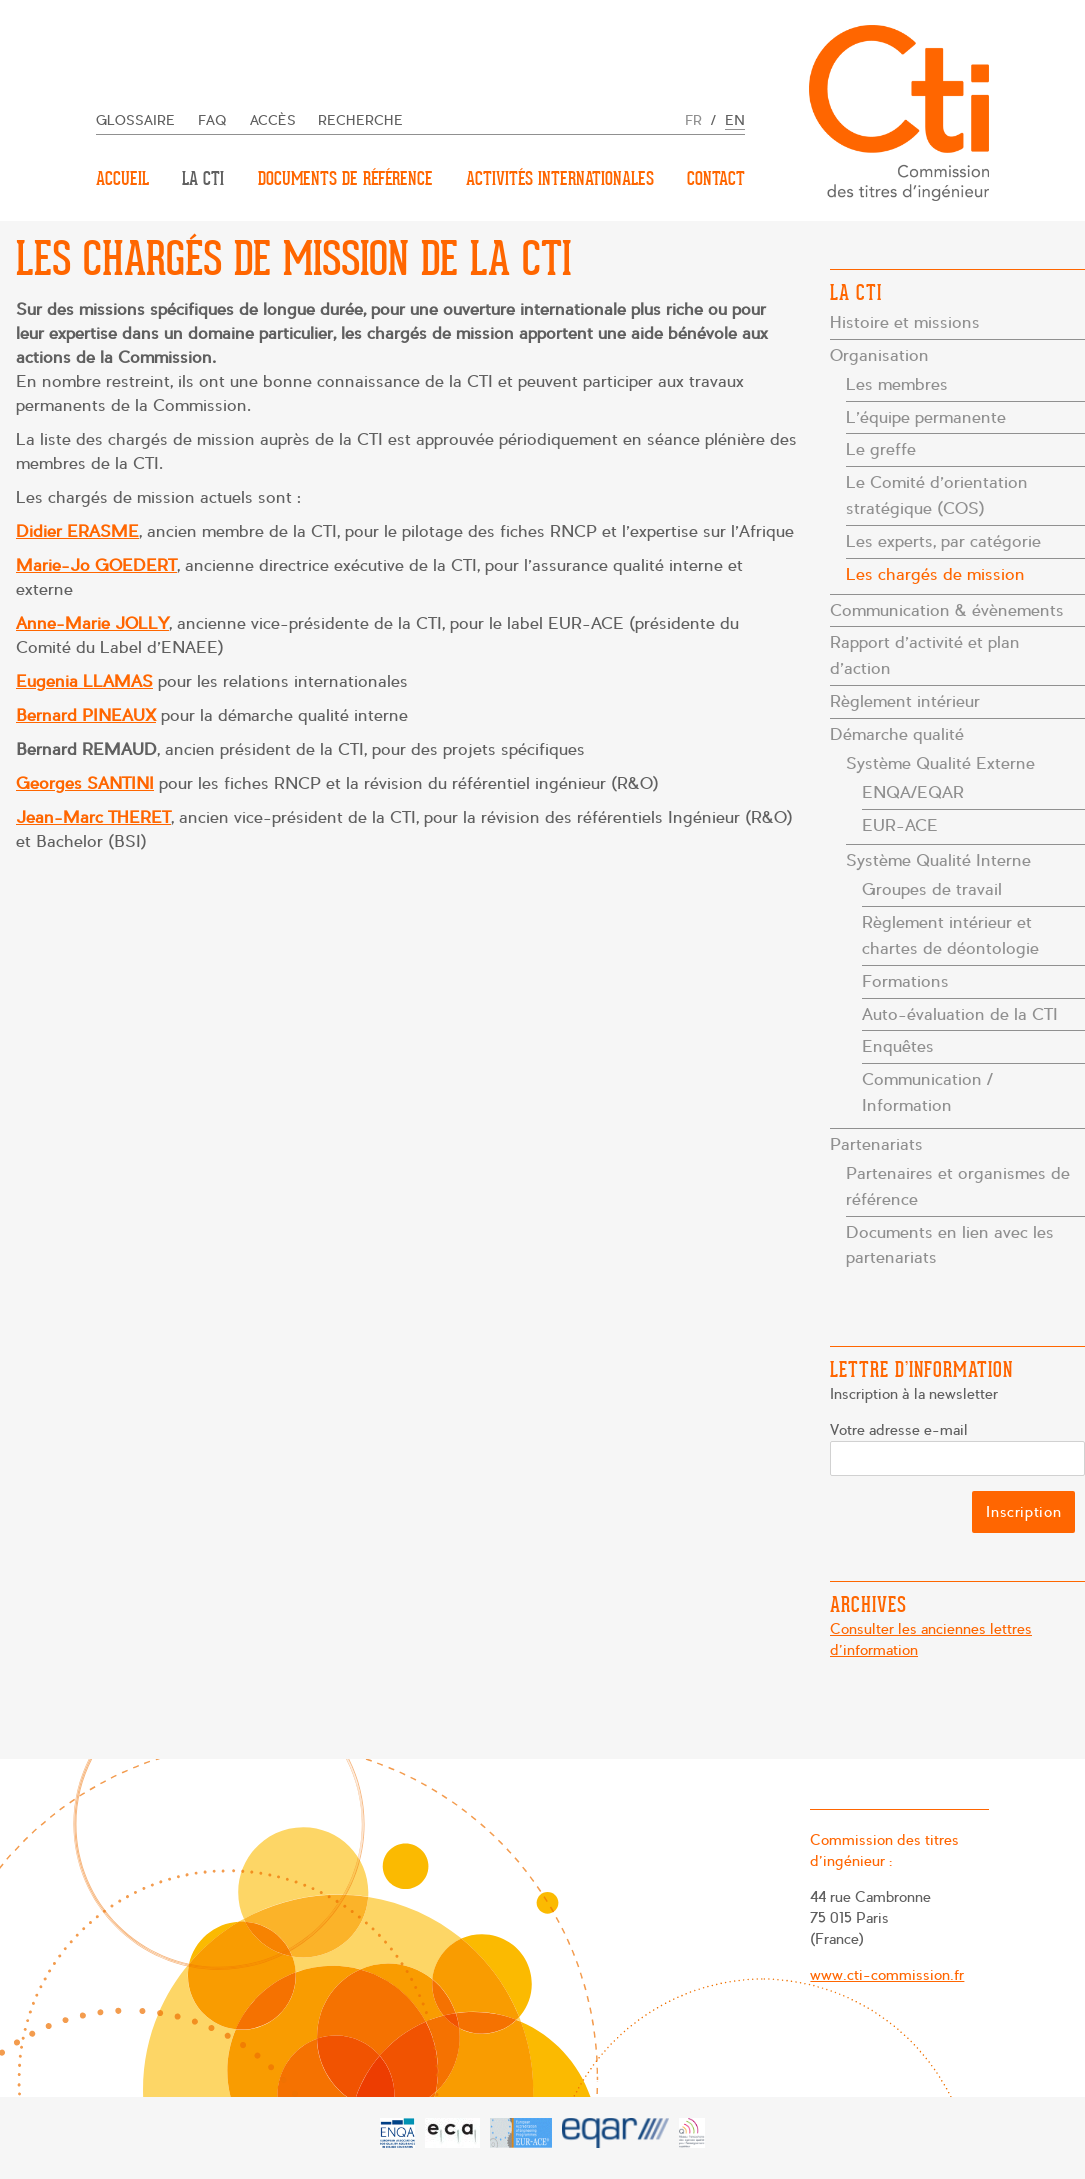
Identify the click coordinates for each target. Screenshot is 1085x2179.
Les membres (897, 384)
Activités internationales (560, 178)
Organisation (879, 355)
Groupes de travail (932, 889)
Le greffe (881, 449)
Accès (273, 120)
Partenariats (876, 1144)
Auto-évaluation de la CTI (960, 1014)
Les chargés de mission (935, 574)
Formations (905, 981)
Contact (716, 178)
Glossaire (135, 120)
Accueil (122, 178)
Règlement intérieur (905, 701)
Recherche (360, 120)
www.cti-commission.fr (885, 1975)
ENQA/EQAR (913, 792)
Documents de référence (345, 178)
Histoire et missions (905, 322)
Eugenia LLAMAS (84, 681)
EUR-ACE (900, 825)
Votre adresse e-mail (899, 1430)
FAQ (212, 120)
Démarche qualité (897, 734)
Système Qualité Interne (938, 860)
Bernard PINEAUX (86, 715)
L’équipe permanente (926, 417)
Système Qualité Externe (940, 763)
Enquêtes (898, 1046)
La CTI (203, 178)
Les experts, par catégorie (943, 541)
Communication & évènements (947, 610)
